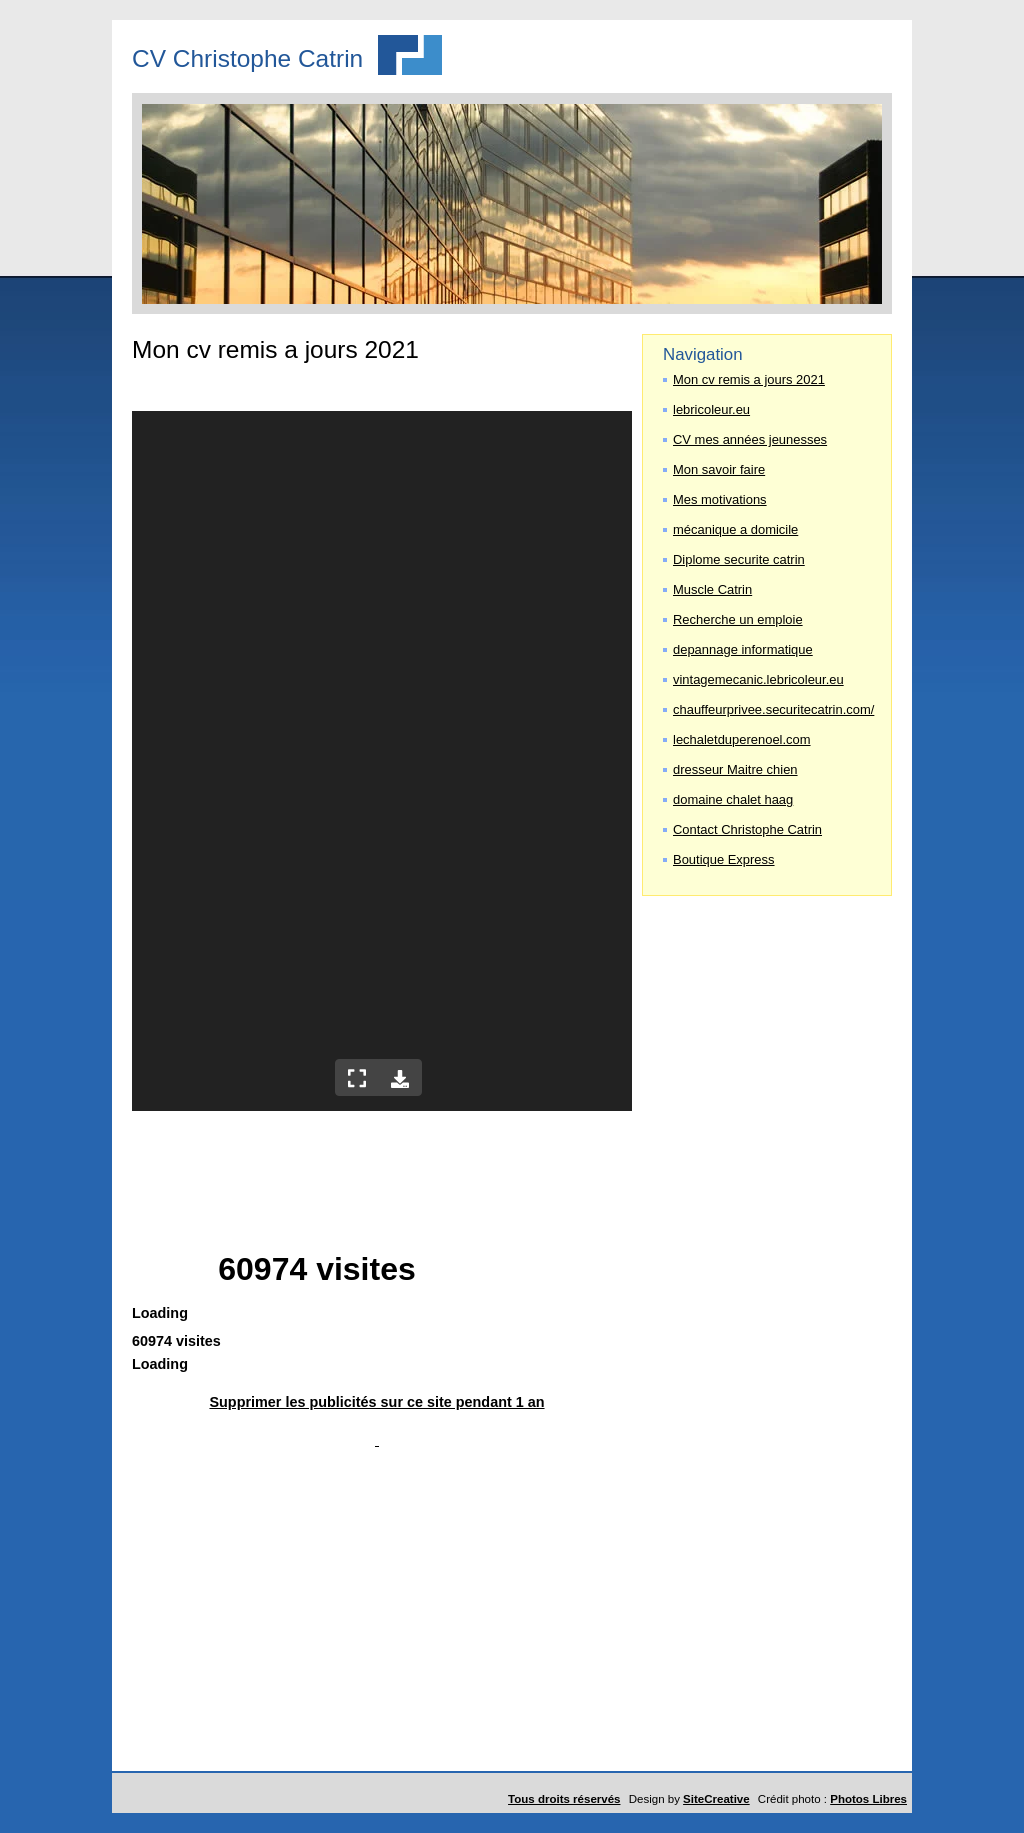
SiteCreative (716, 1799)
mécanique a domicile (735, 529)
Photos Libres (868, 1799)
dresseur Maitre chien (735, 769)
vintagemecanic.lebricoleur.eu (758, 679)
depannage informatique (743, 649)
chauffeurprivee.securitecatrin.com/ (772, 709)
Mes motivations (720, 499)
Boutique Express (724, 859)
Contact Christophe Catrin (747, 829)
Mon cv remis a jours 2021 (749, 379)
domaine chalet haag (733, 799)
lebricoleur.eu (711, 409)
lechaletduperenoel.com (742, 739)
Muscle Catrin (712, 589)
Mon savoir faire (719, 469)
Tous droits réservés (564, 1799)
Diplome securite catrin (739, 559)
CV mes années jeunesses (750, 439)
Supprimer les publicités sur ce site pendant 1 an (376, 1402)
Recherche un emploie (738, 619)
